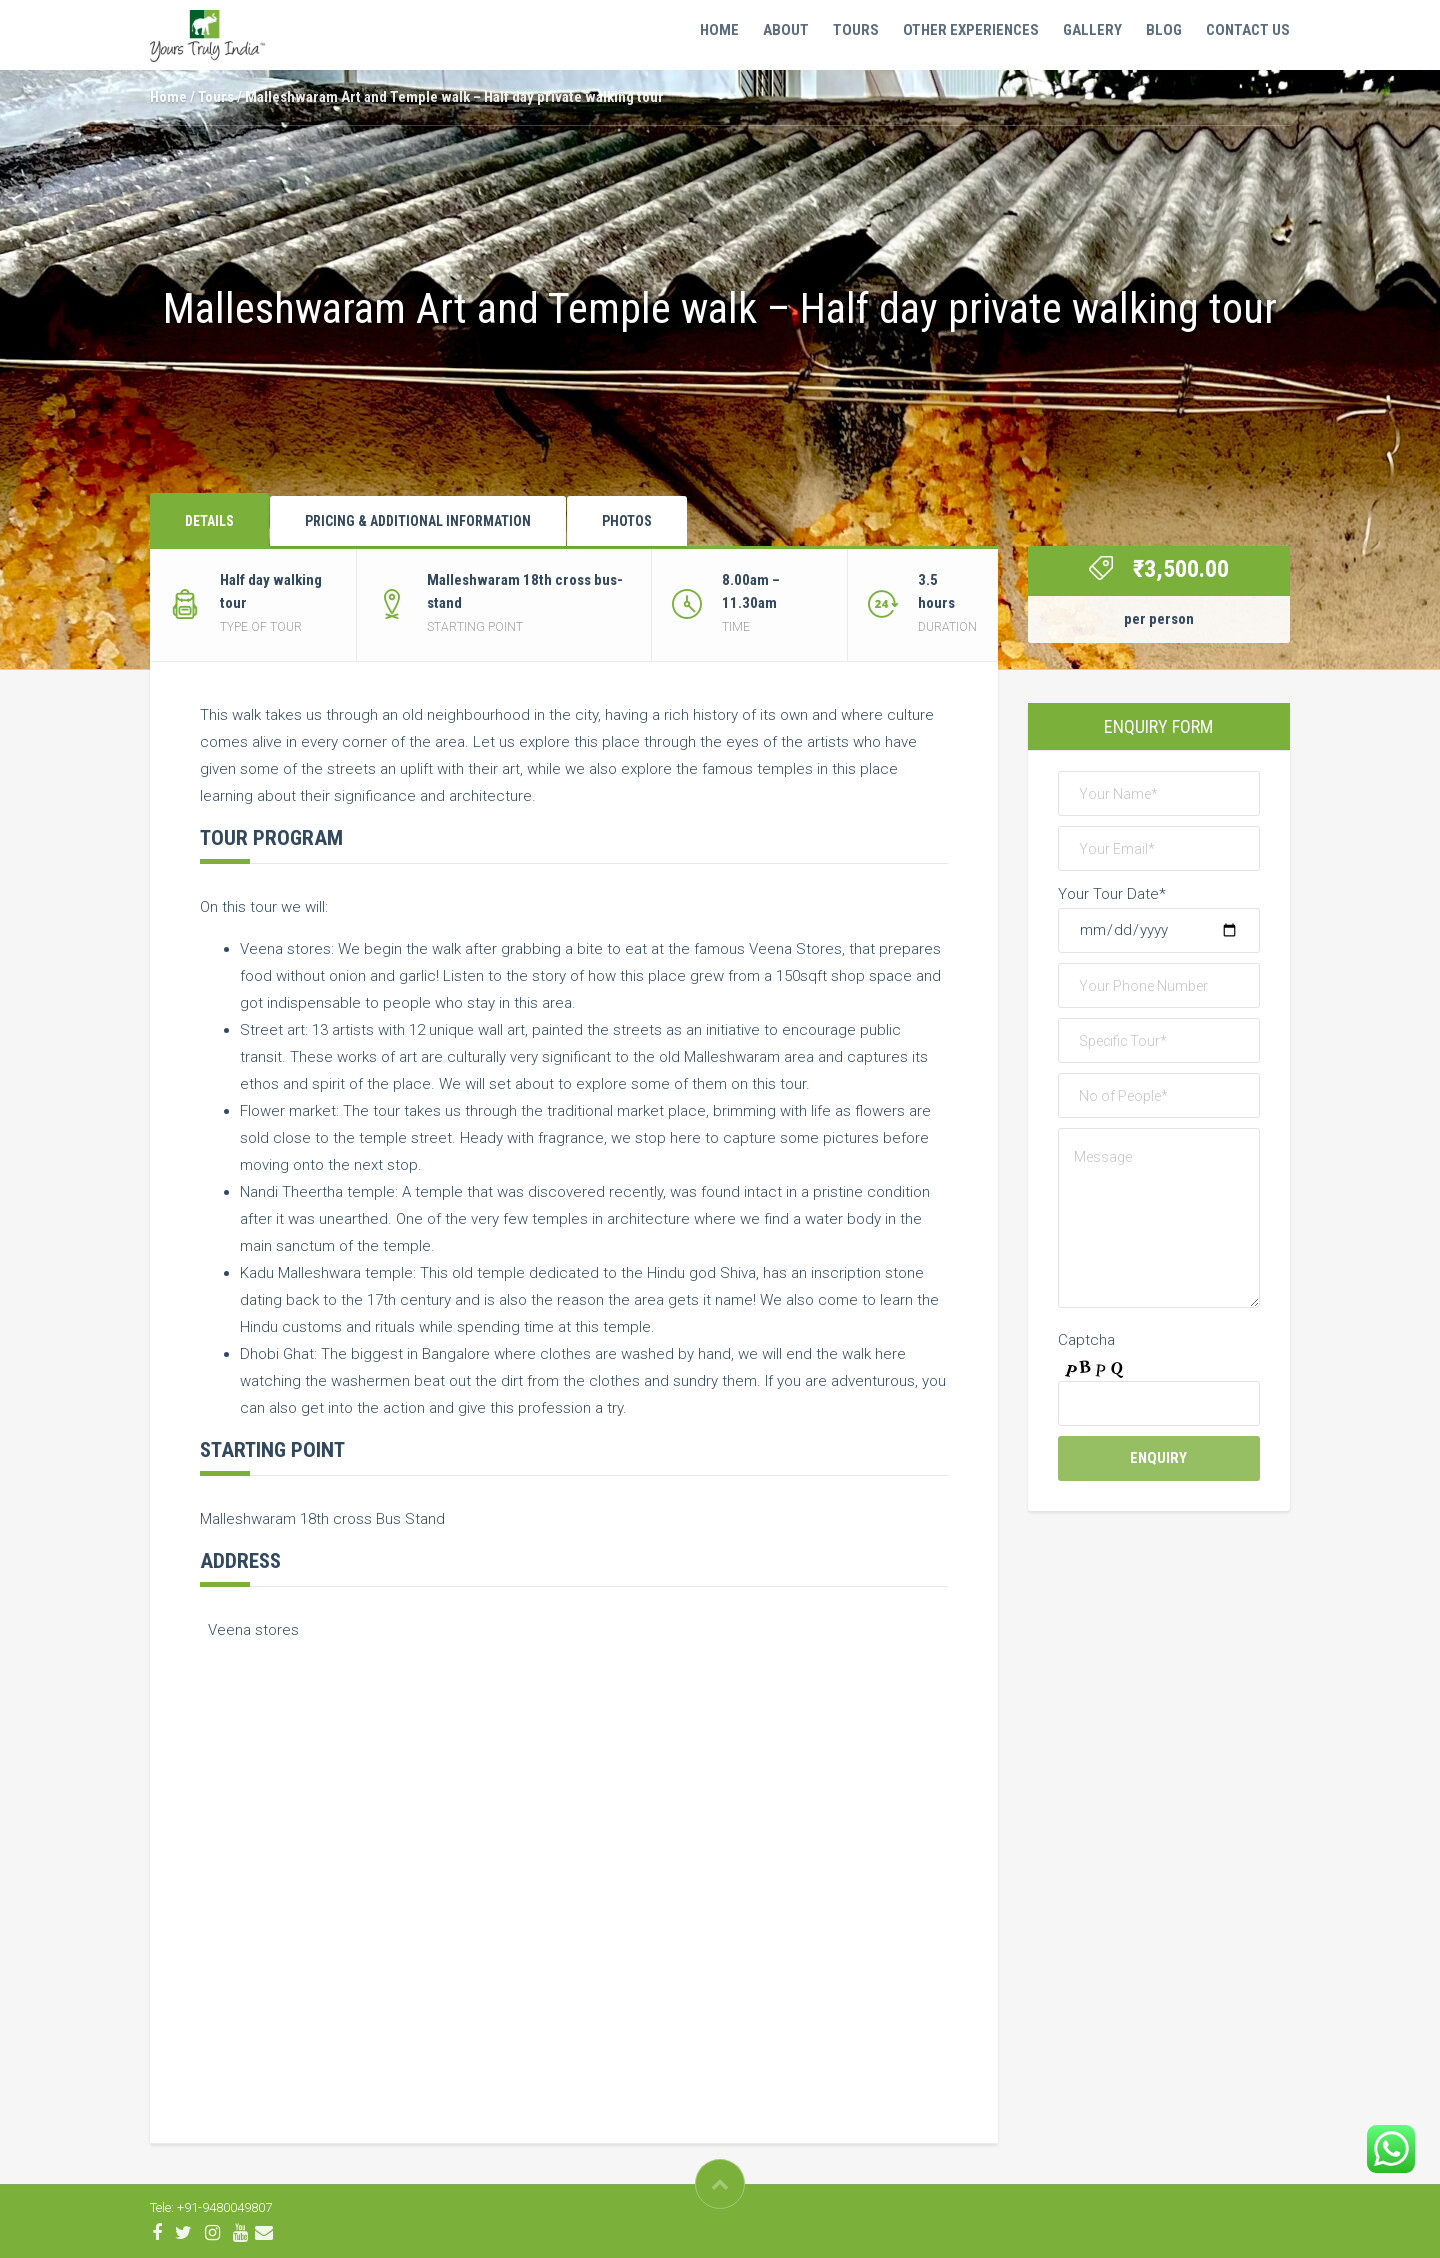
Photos (627, 521)
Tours (856, 30)
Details (209, 521)
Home (719, 30)
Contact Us (1248, 30)
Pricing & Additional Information (418, 521)
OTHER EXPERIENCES (971, 30)
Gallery (1092, 30)
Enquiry (1158, 1458)
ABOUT (786, 30)
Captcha (1086, 1340)
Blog (1164, 30)
